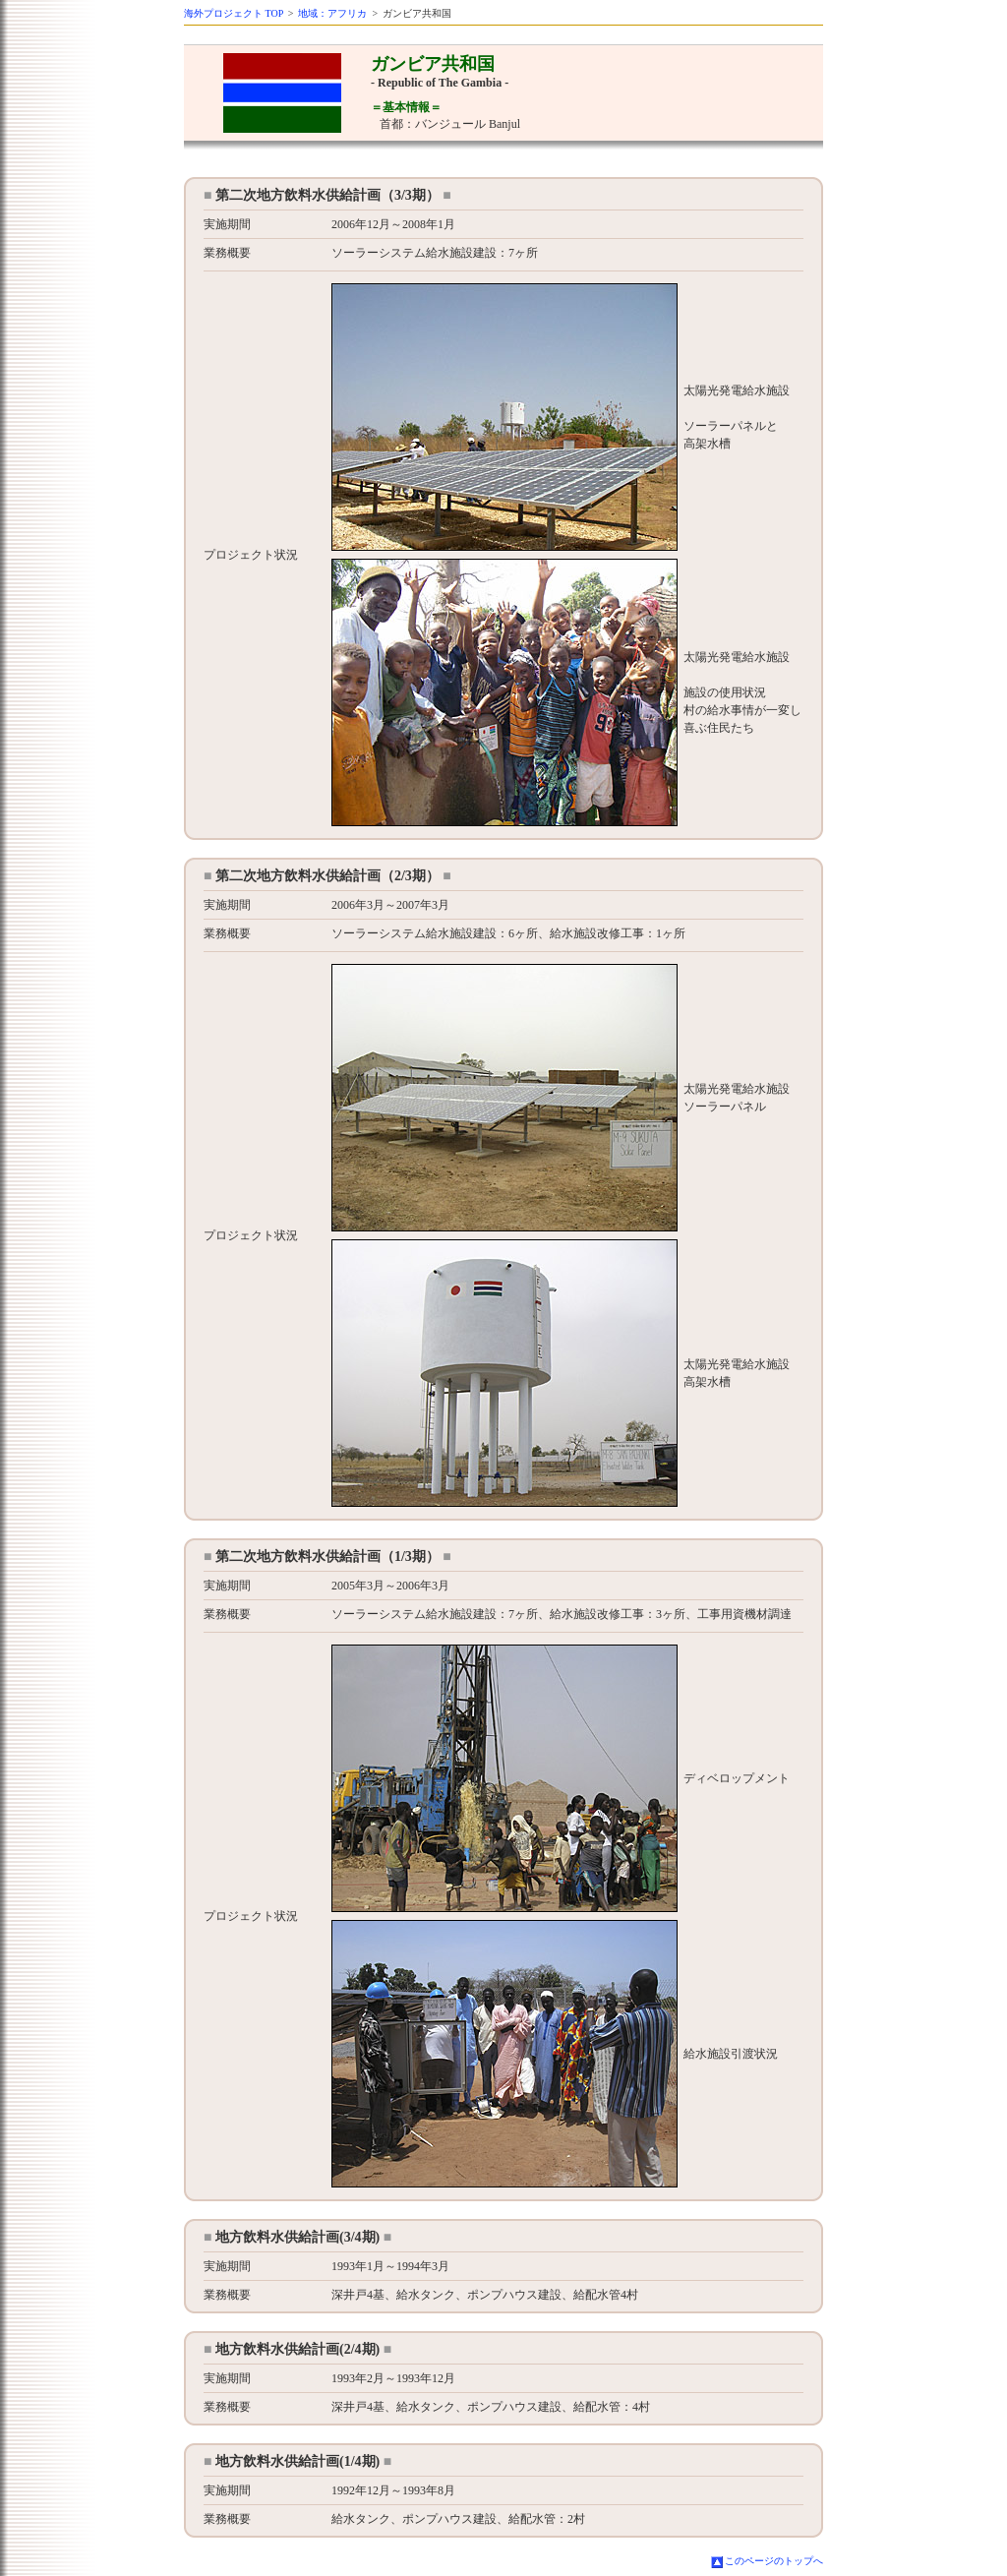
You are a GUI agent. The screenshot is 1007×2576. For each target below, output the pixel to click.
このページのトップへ (774, 2560)
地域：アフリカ (332, 13)
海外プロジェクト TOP (233, 13)
